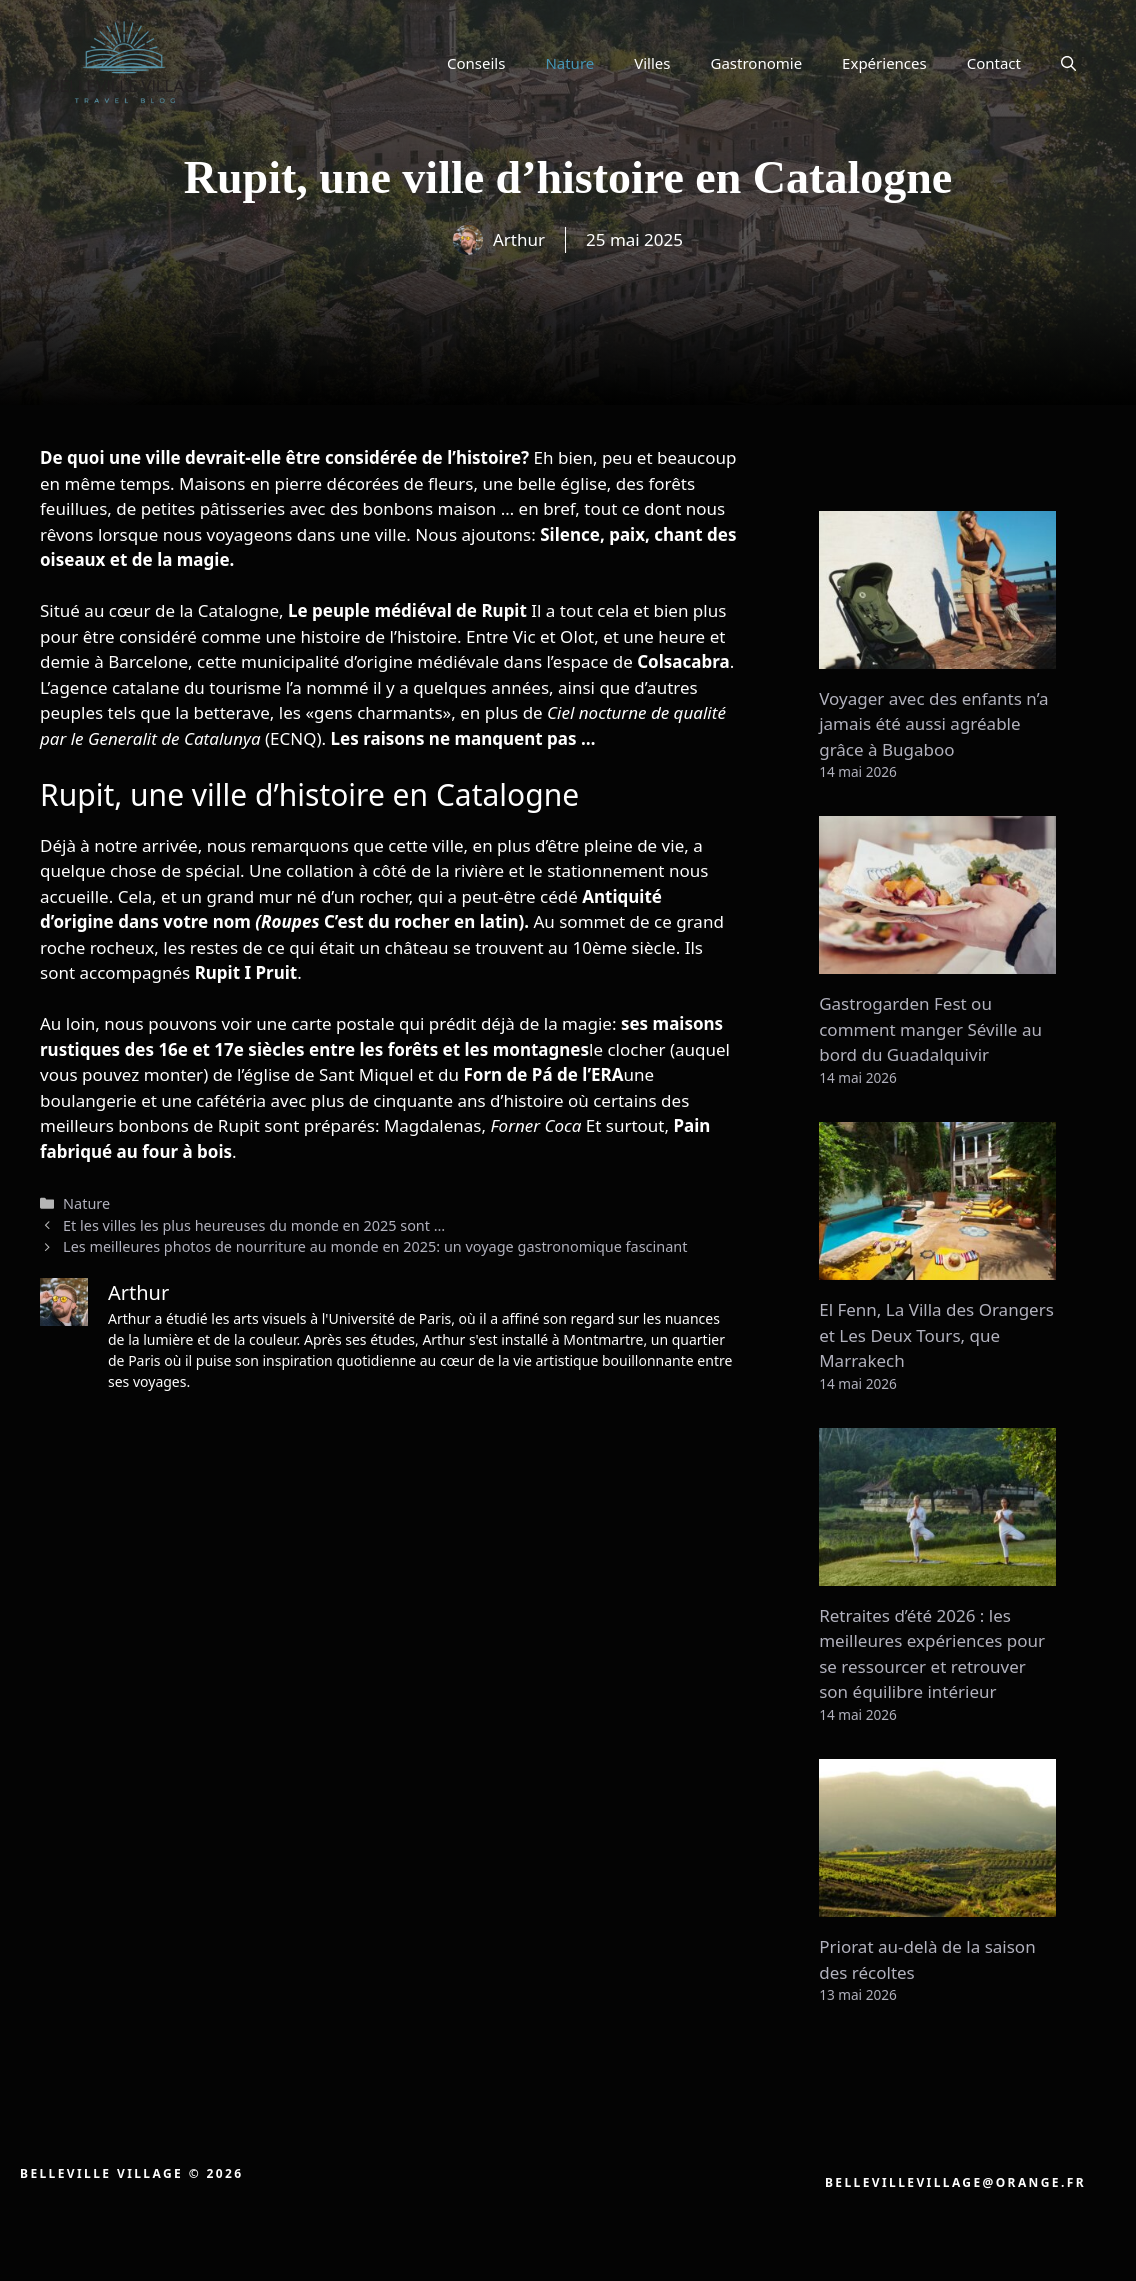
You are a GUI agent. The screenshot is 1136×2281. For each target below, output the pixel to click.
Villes (652, 63)
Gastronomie (757, 63)
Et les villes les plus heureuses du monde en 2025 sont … (254, 1225)
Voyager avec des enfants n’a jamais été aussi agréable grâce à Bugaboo (933, 724)
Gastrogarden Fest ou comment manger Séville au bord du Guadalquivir (930, 1029)
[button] (1068, 63)
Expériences (884, 63)
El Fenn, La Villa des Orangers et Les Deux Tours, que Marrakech (936, 1335)
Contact (994, 63)
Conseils (476, 63)
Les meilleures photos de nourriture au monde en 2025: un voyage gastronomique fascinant (375, 1246)
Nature (569, 63)
